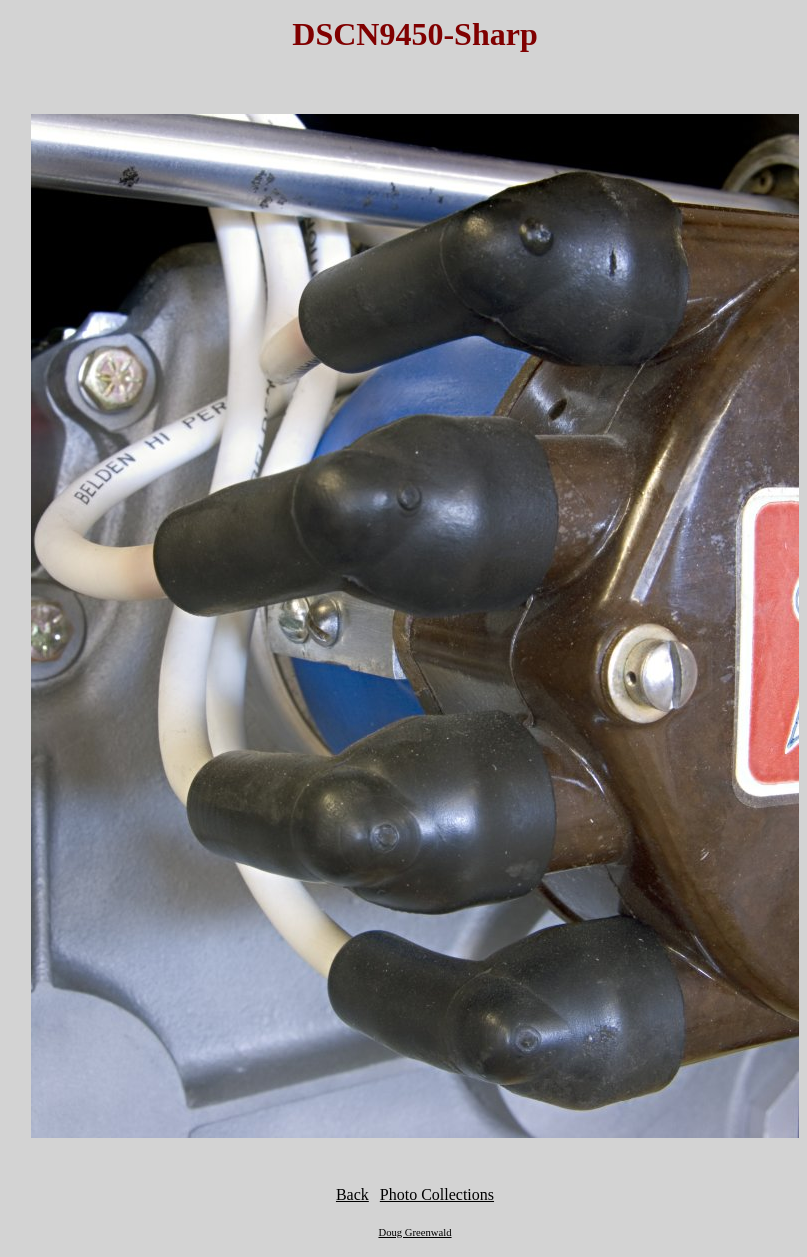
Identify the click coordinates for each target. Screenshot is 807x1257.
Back (352, 1194)
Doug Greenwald (414, 1232)
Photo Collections (437, 1194)
